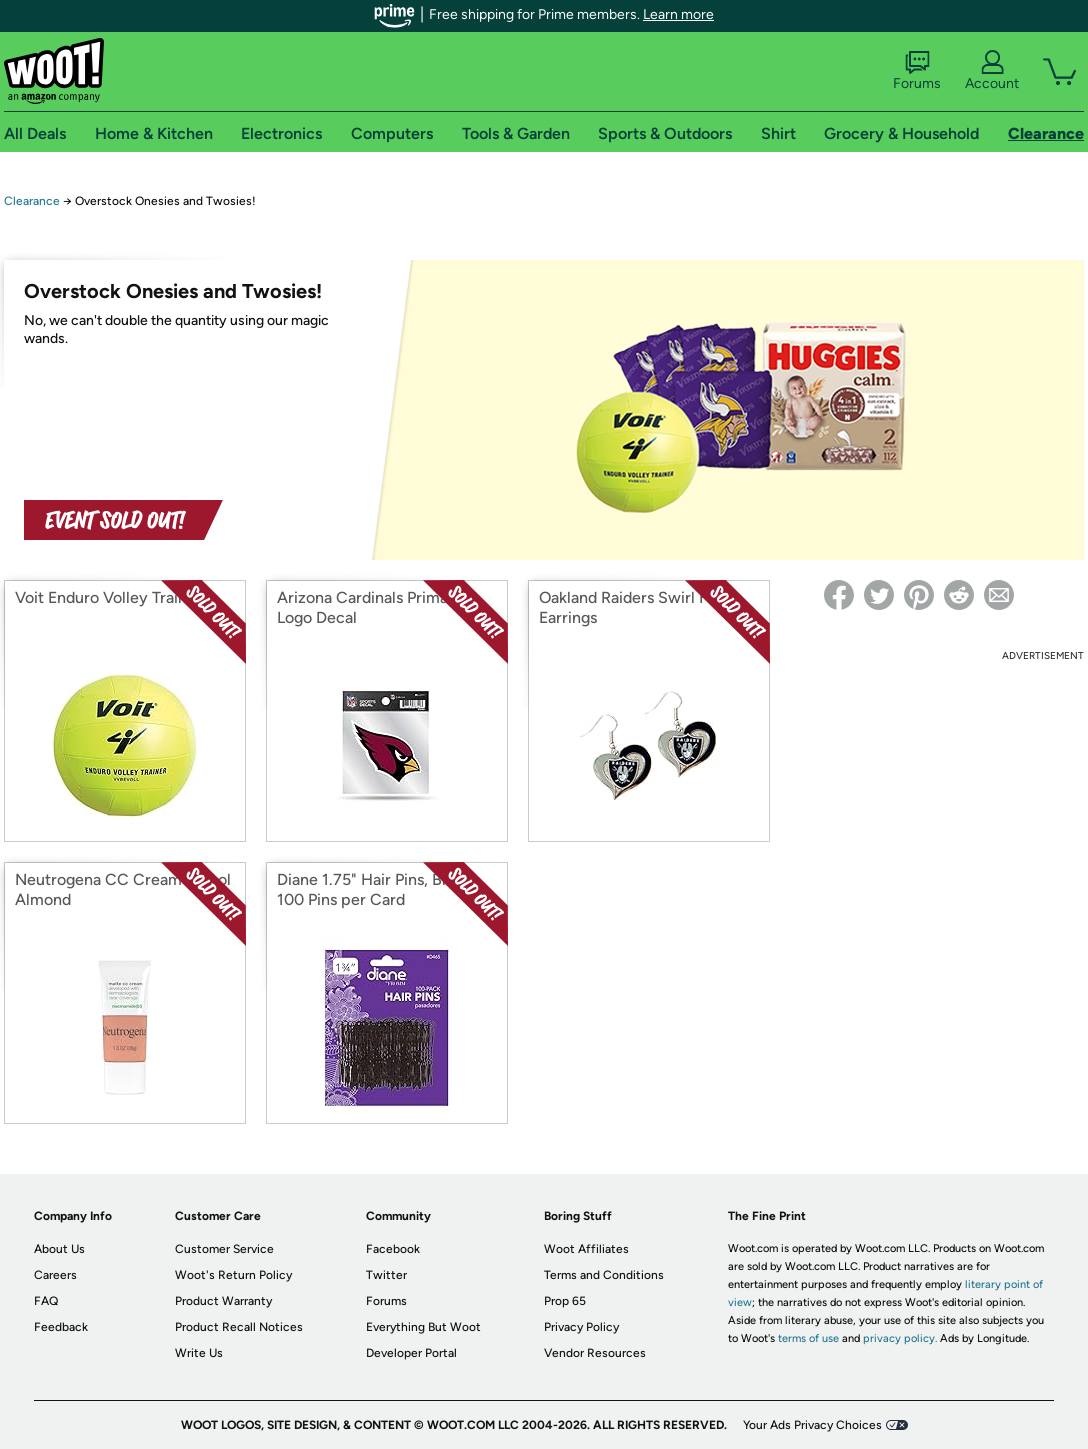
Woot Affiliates (586, 1249)
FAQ (46, 1301)
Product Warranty (223, 1301)
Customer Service (224, 1249)
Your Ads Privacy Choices (812, 1425)
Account (992, 71)
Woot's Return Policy (233, 1275)
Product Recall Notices (239, 1327)
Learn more (678, 14)
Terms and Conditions (604, 1275)
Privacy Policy (581, 1327)
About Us (59, 1249)
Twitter (386, 1275)
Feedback (61, 1327)
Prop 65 (565, 1301)
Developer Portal (411, 1353)
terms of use (808, 1338)
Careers (55, 1275)
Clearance (32, 201)
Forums (917, 71)
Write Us (199, 1353)
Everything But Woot (423, 1327)
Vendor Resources (595, 1353)
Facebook (393, 1249)
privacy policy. (900, 1338)
